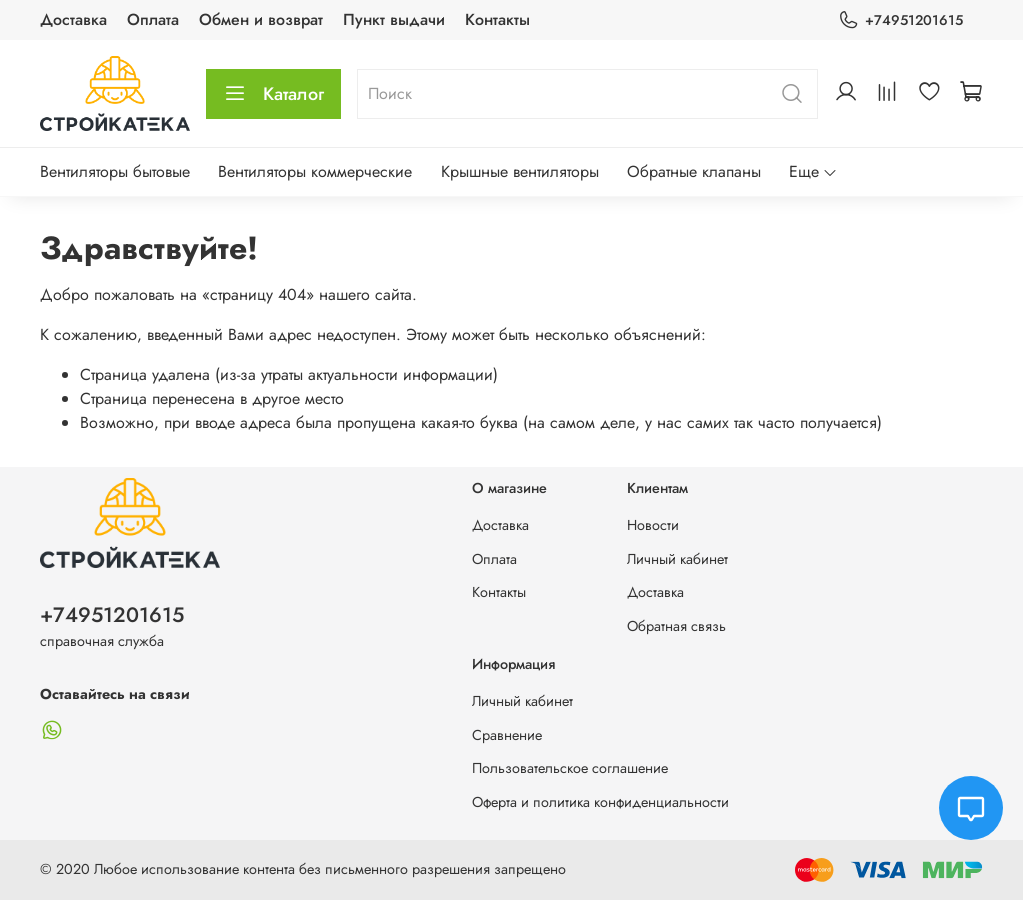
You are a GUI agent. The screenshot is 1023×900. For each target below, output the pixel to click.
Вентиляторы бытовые (115, 171)
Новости (653, 525)
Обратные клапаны (694, 171)
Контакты (497, 19)
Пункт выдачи (394, 19)
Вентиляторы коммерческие (315, 171)
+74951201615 (900, 20)
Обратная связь (676, 626)
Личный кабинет (677, 559)
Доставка (73, 19)
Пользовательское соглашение (570, 768)
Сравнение (507, 735)
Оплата (153, 19)
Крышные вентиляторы (520, 171)
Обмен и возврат (261, 19)
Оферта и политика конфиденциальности (600, 802)
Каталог (273, 94)
